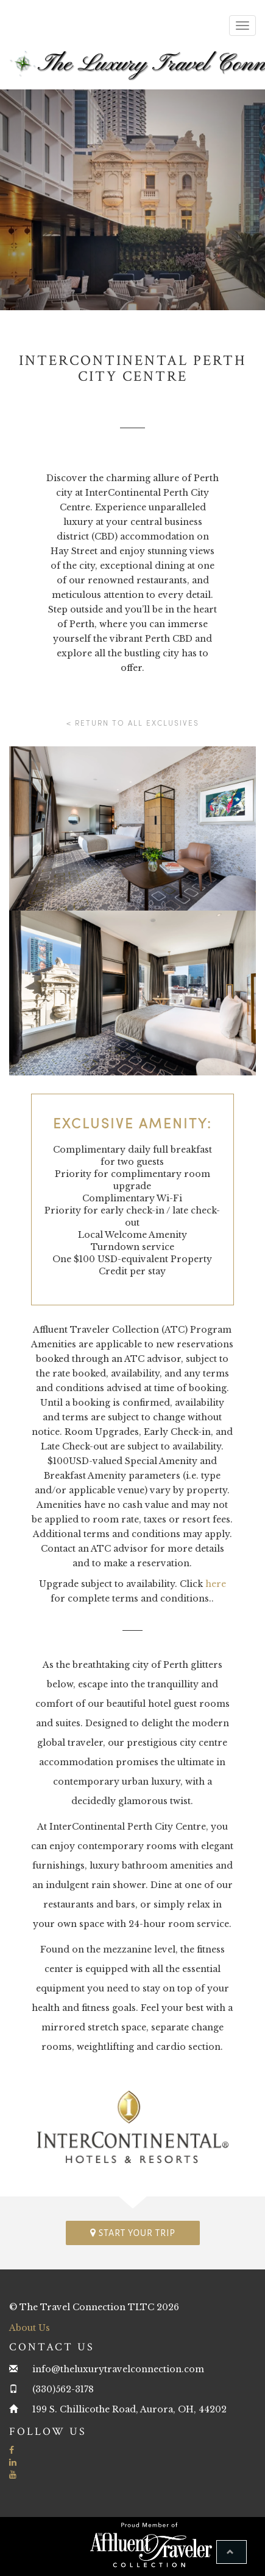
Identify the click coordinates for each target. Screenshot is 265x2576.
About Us (29, 2327)
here (215, 1583)
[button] (231, 2552)
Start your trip (132, 2232)
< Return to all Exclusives (132, 722)
